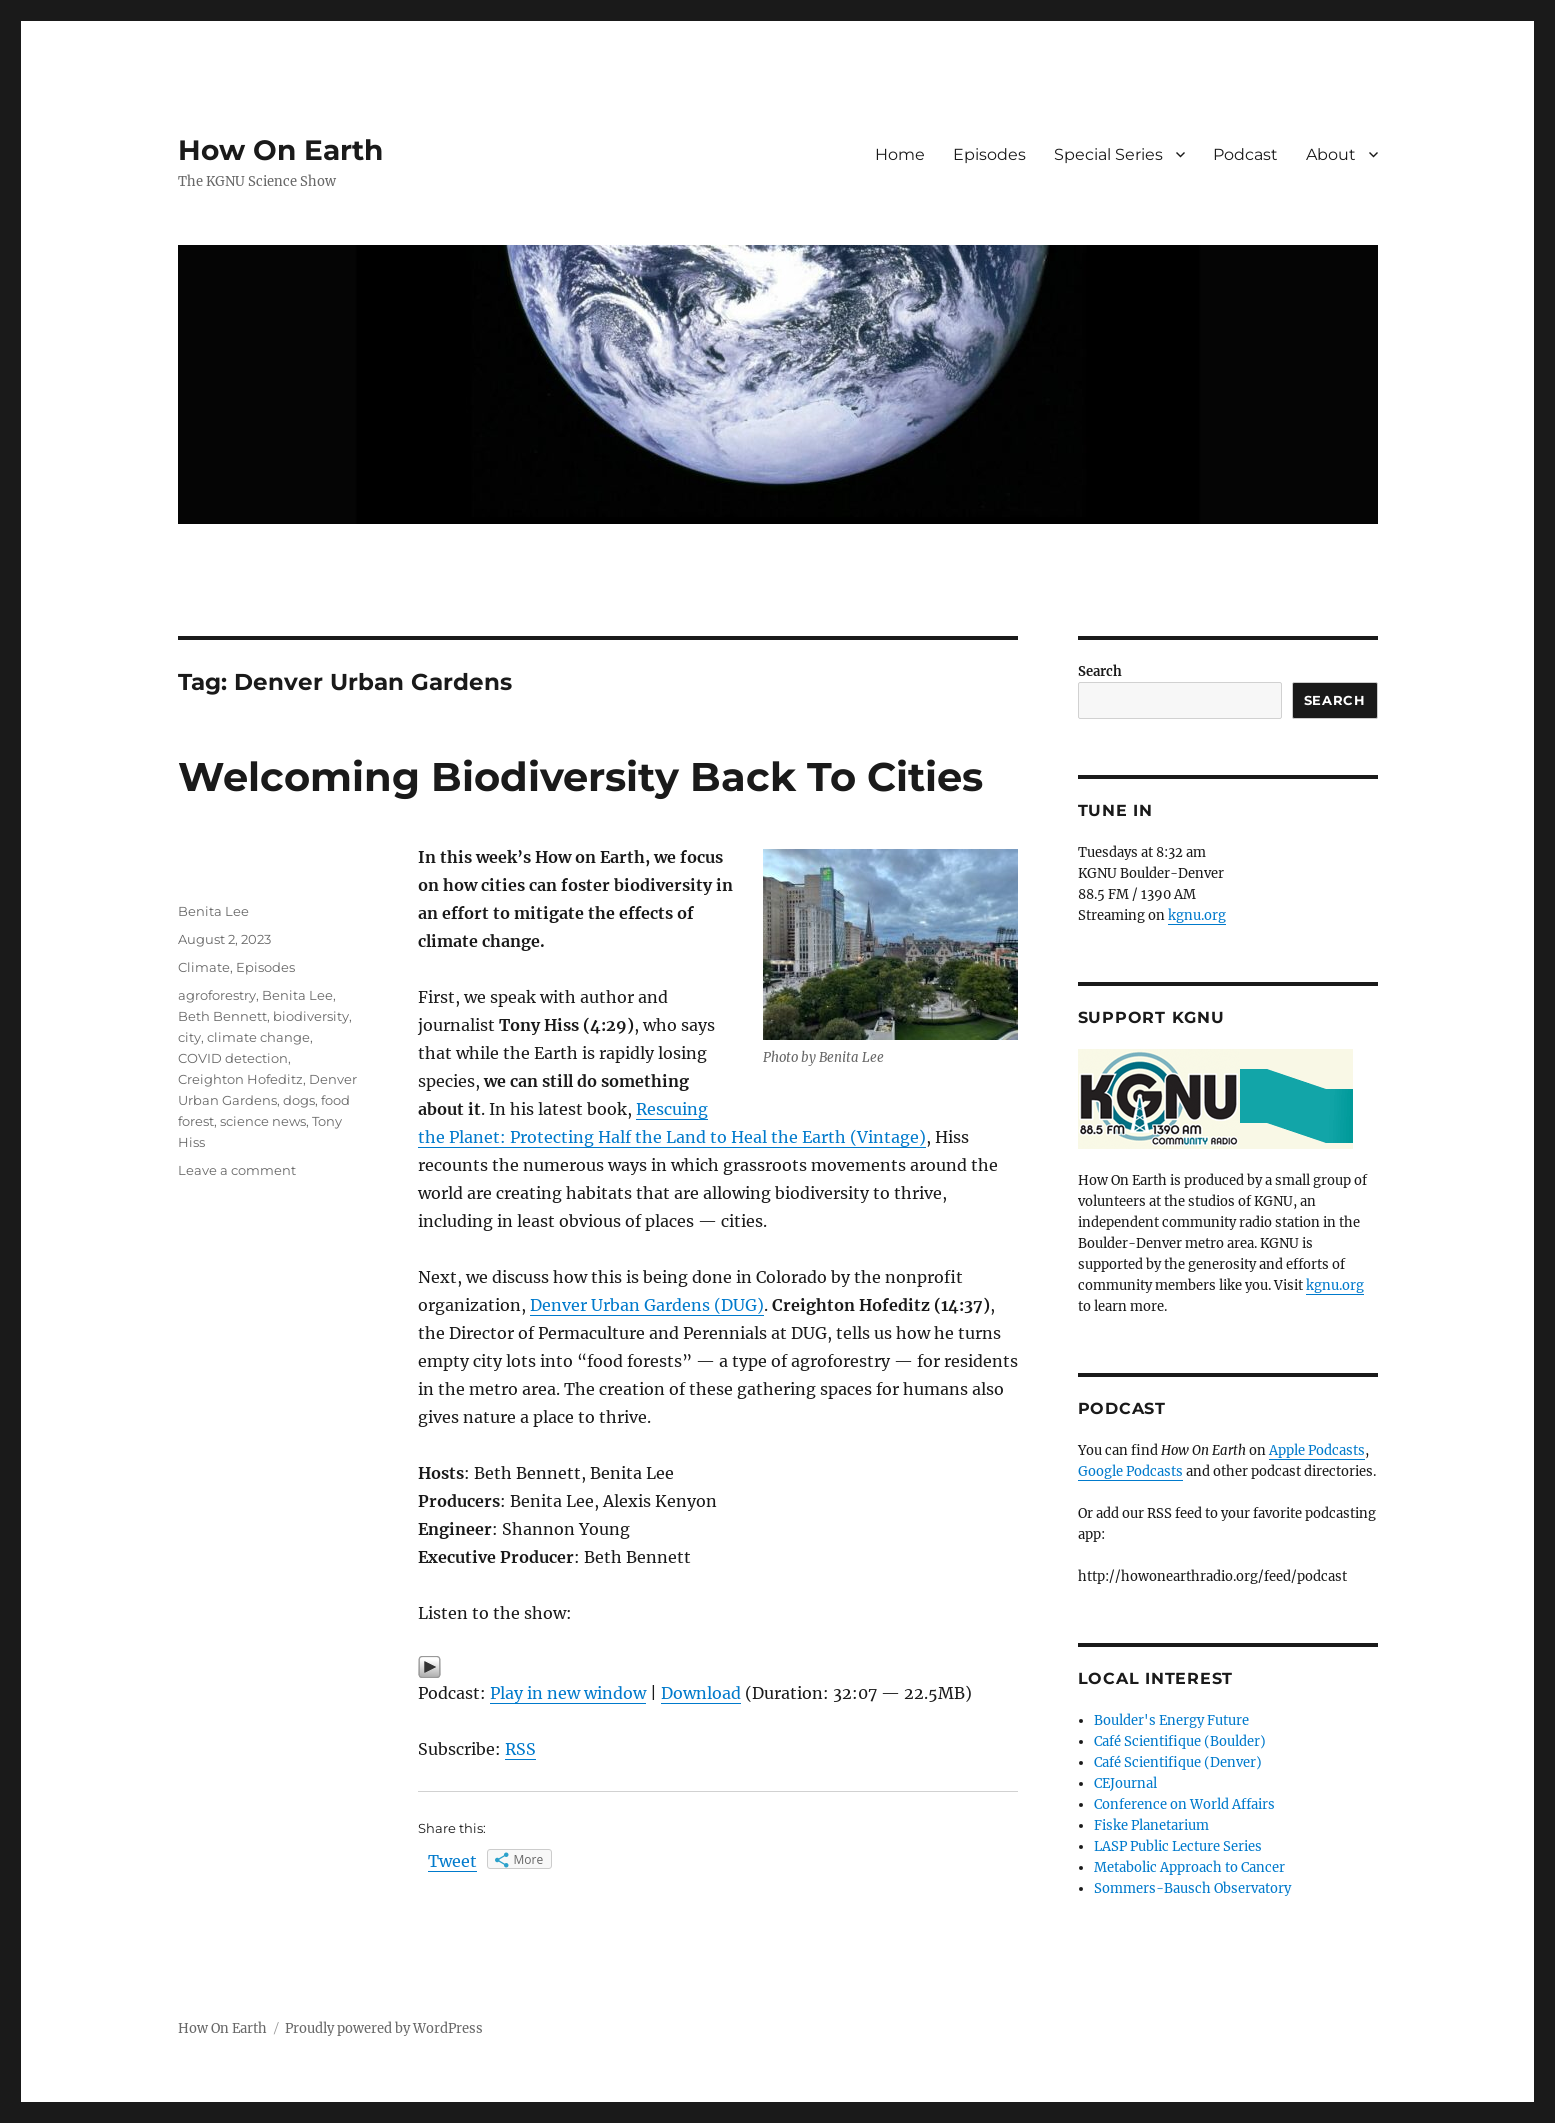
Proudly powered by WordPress (384, 2028)
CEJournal (1125, 1783)
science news (263, 1121)
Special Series (1108, 154)
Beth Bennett (222, 1016)
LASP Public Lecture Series (1178, 1846)
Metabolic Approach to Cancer (1189, 1867)
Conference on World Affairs (1184, 1804)
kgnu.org (1197, 915)
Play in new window (568, 1693)
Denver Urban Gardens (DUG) (647, 1305)
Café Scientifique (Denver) (1178, 1762)
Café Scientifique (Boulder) (1180, 1741)
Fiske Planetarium (1151, 1825)
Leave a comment (237, 1170)
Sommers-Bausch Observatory (1192, 1888)
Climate (204, 967)
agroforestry (217, 995)
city (189, 1037)
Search (1100, 671)
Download (701, 1693)
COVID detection (233, 1058)
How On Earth (280, 150)
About (1331, 154)
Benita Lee (213, 911)
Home (900, 154)
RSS (520, 1749)
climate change (258, 1037)
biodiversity (311, 1016)
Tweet (452, 1861)
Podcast (1245, 154)
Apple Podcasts (1317, 1450)
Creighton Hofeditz (240, 1079)
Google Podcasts (1130, 1471)
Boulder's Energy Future (1171, 1720)
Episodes (989, 154)
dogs (299, 1100)
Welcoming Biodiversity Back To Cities (580, 776)
